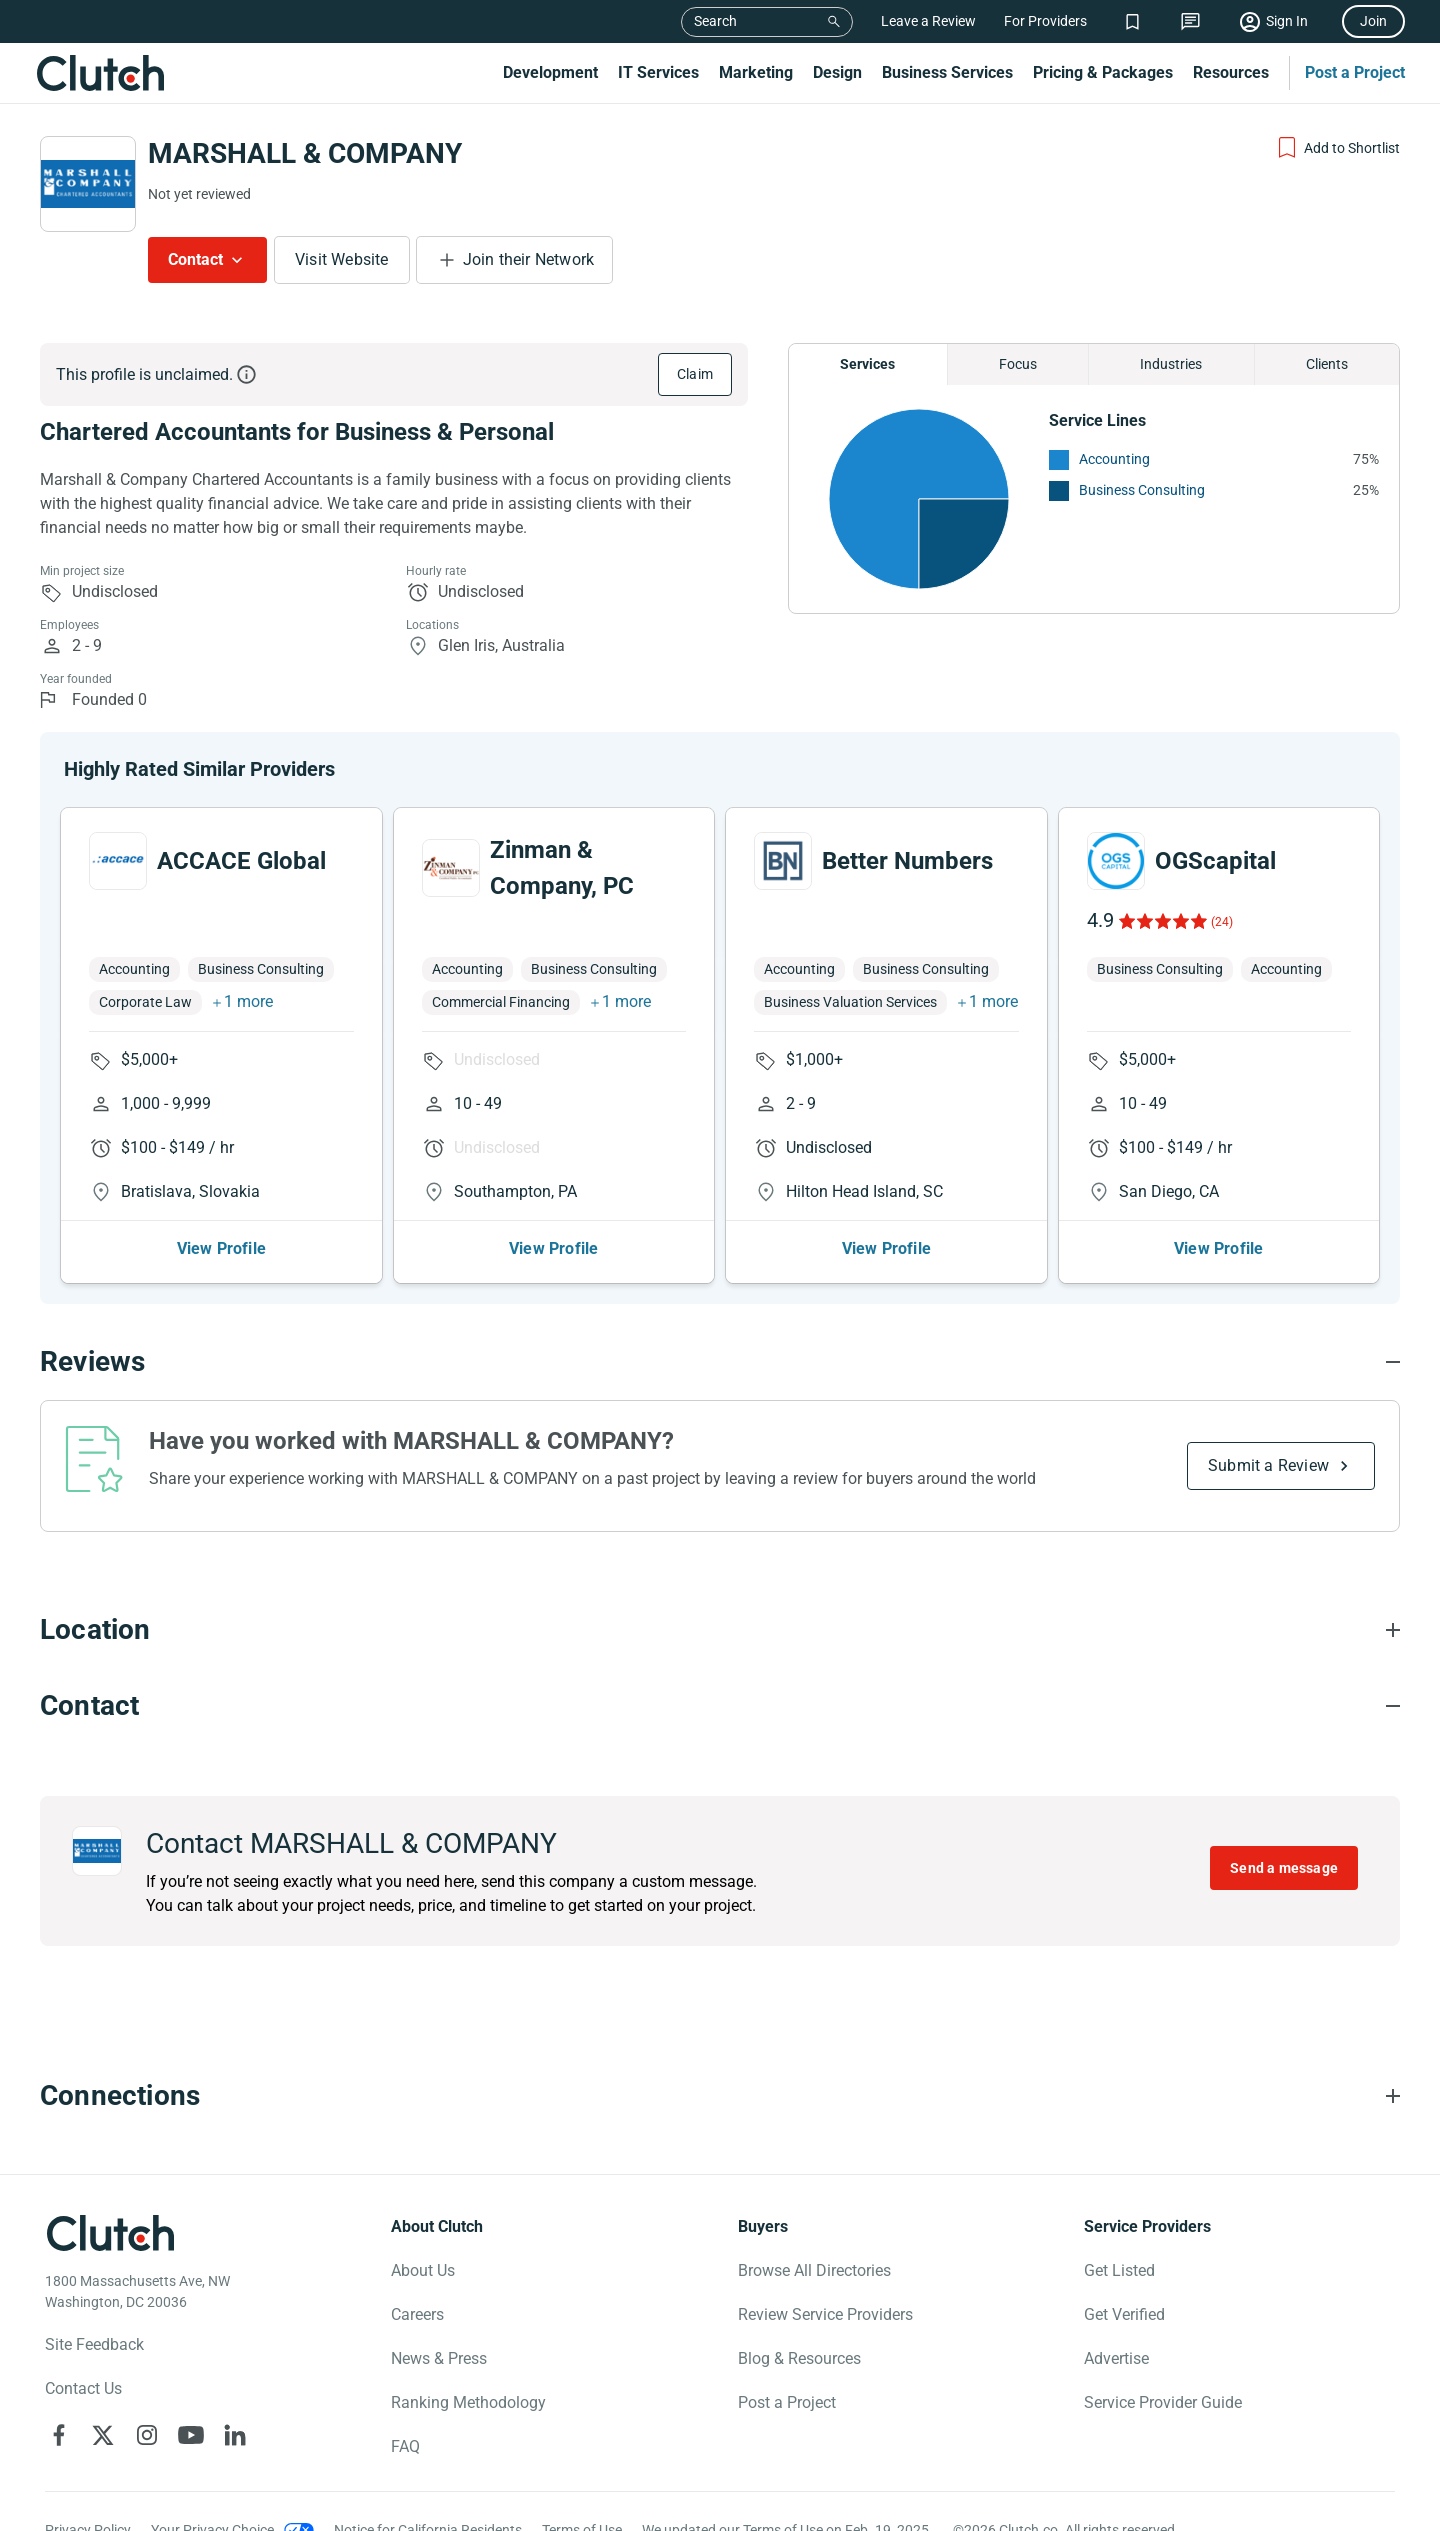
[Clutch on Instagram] (147, 2435)
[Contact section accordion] (720, 1706)
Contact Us (83, 2388)
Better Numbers (907, 861)
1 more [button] (248, 1001)
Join (1373, 21)
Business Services (947, 72)
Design (837, 72)
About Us (423, 2270)
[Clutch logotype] (110, 2233)
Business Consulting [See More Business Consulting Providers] (1142, 490)
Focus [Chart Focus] (1018, 364)
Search (715, 21)
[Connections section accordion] (720, 2096)
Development (550, 72)
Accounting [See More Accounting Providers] (1114, 459)
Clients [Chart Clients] (1327, 364)
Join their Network (529, 259)
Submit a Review (1268, 1465)
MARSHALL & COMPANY (305, 153)
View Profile (221, 1248)
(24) (1222, 922)
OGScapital (1215, 861)
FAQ (405, 2446)
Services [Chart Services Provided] (867, 364)
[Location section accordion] (720, 1630)
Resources (1231, 72)
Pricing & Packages (1103, 72)
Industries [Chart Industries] (1171, 364)
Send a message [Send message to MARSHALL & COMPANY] (1284, 1868)
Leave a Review (928, 21)
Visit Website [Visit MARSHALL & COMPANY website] (342, 259)
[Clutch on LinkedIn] (235, 2435)
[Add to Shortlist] (1337, 148)
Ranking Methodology (468, 2402)
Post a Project (1355, 72)
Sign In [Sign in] (1287, 21)
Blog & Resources (799, 2358)
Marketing (756, 72)
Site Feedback (94, 2344)
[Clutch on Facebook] (59, 2435)
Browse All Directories (814, 2270)
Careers (417, 2314)
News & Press (439, 2358)
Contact (195, 259)
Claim (695, 374)
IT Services (658, 72)
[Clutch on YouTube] (191, 2435)
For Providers (1045, 21)
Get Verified (1124, 2314)
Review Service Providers (825, 2314)
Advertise (1116, 2358)
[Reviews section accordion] (720, 1362)
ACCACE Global (241, 861)
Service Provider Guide (1163, 2402)
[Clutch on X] (103, 2435)
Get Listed (1119, 2270)
